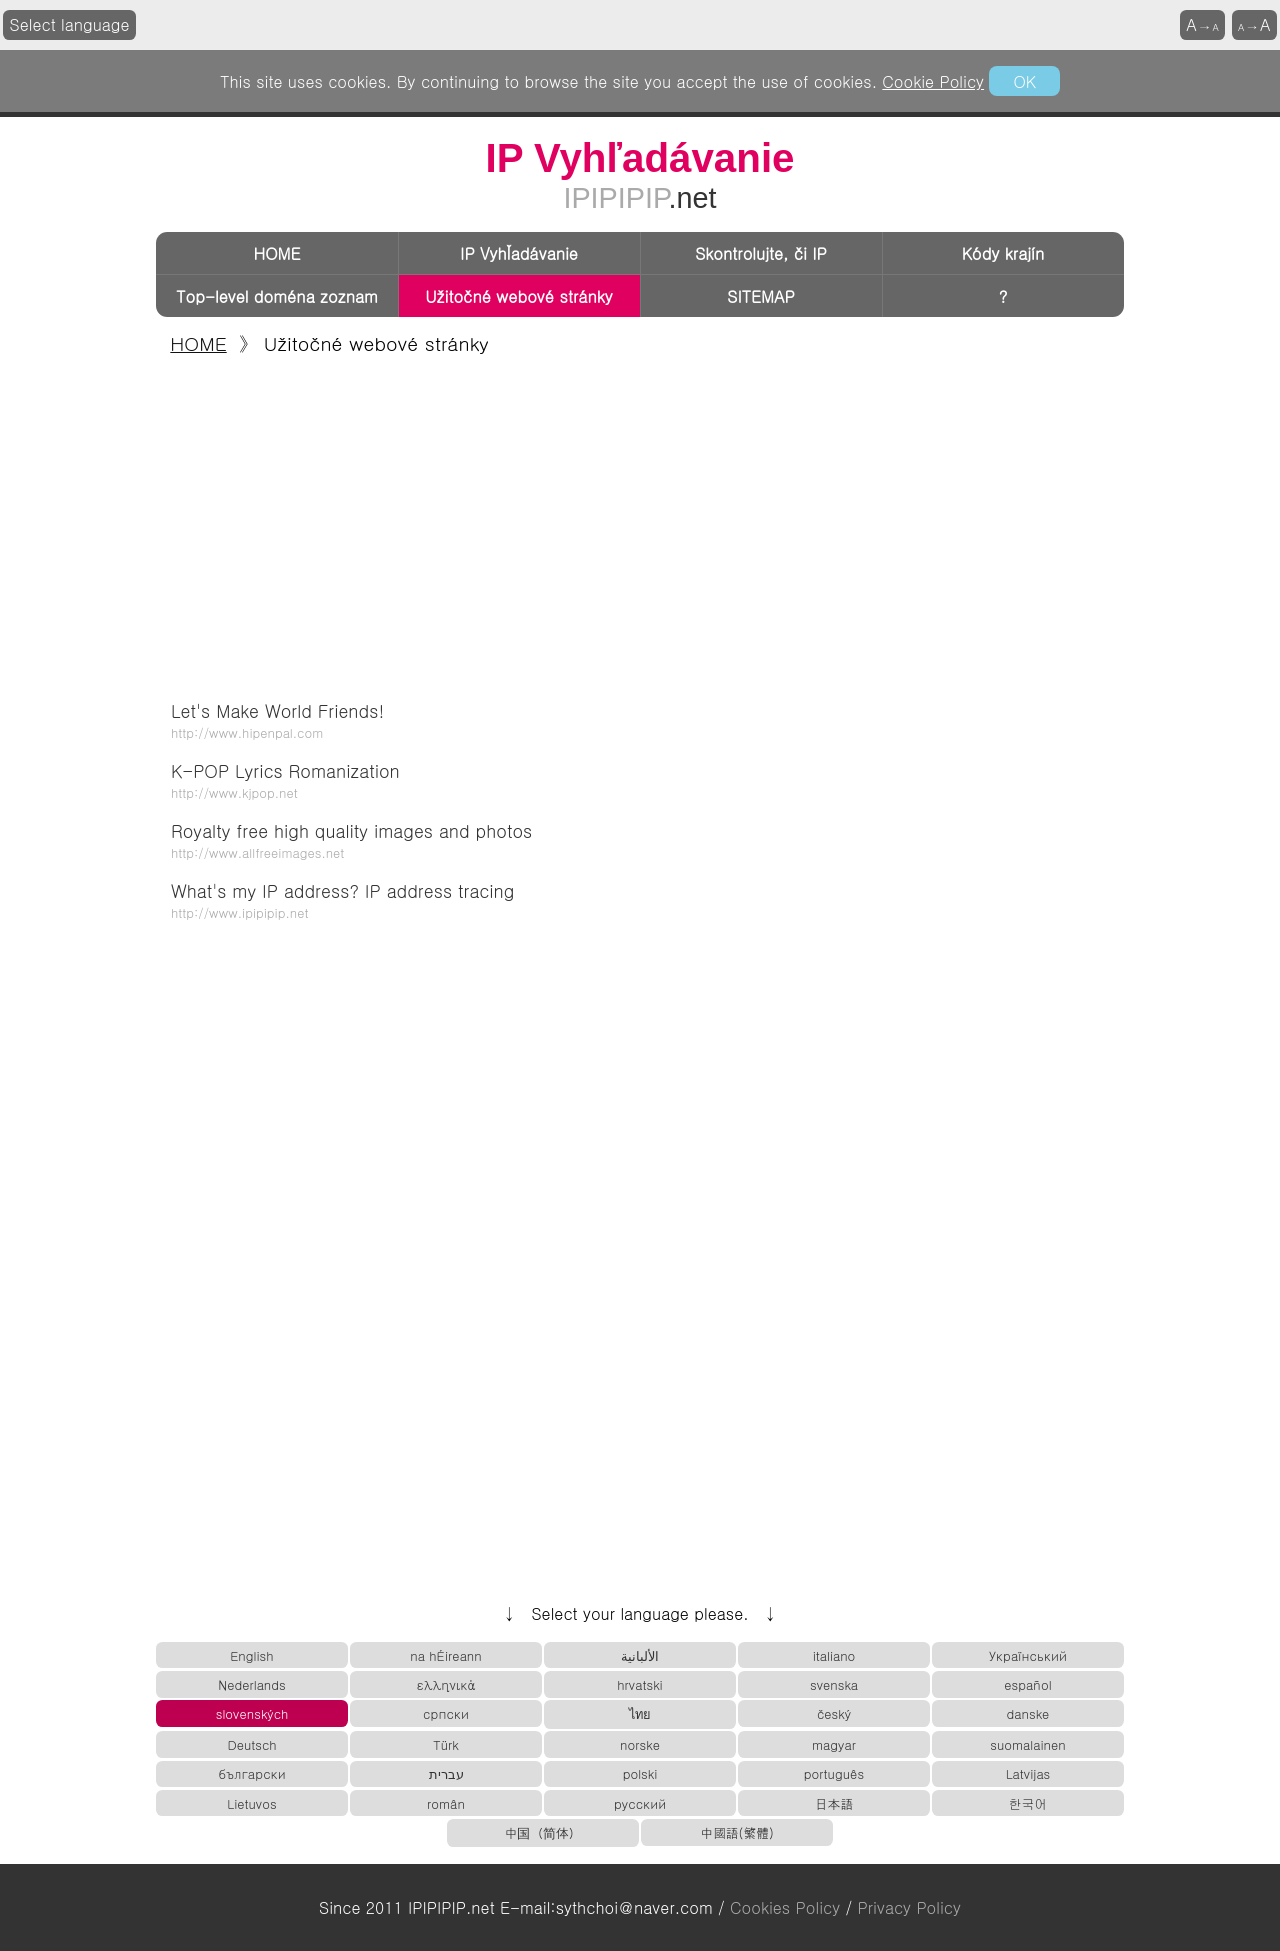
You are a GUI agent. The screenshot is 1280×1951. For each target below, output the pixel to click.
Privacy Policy (909, 1907)
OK (1024, 81)
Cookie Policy (933, 81)
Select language (70, 24)
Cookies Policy (785, 1907)
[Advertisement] (640, 522)
